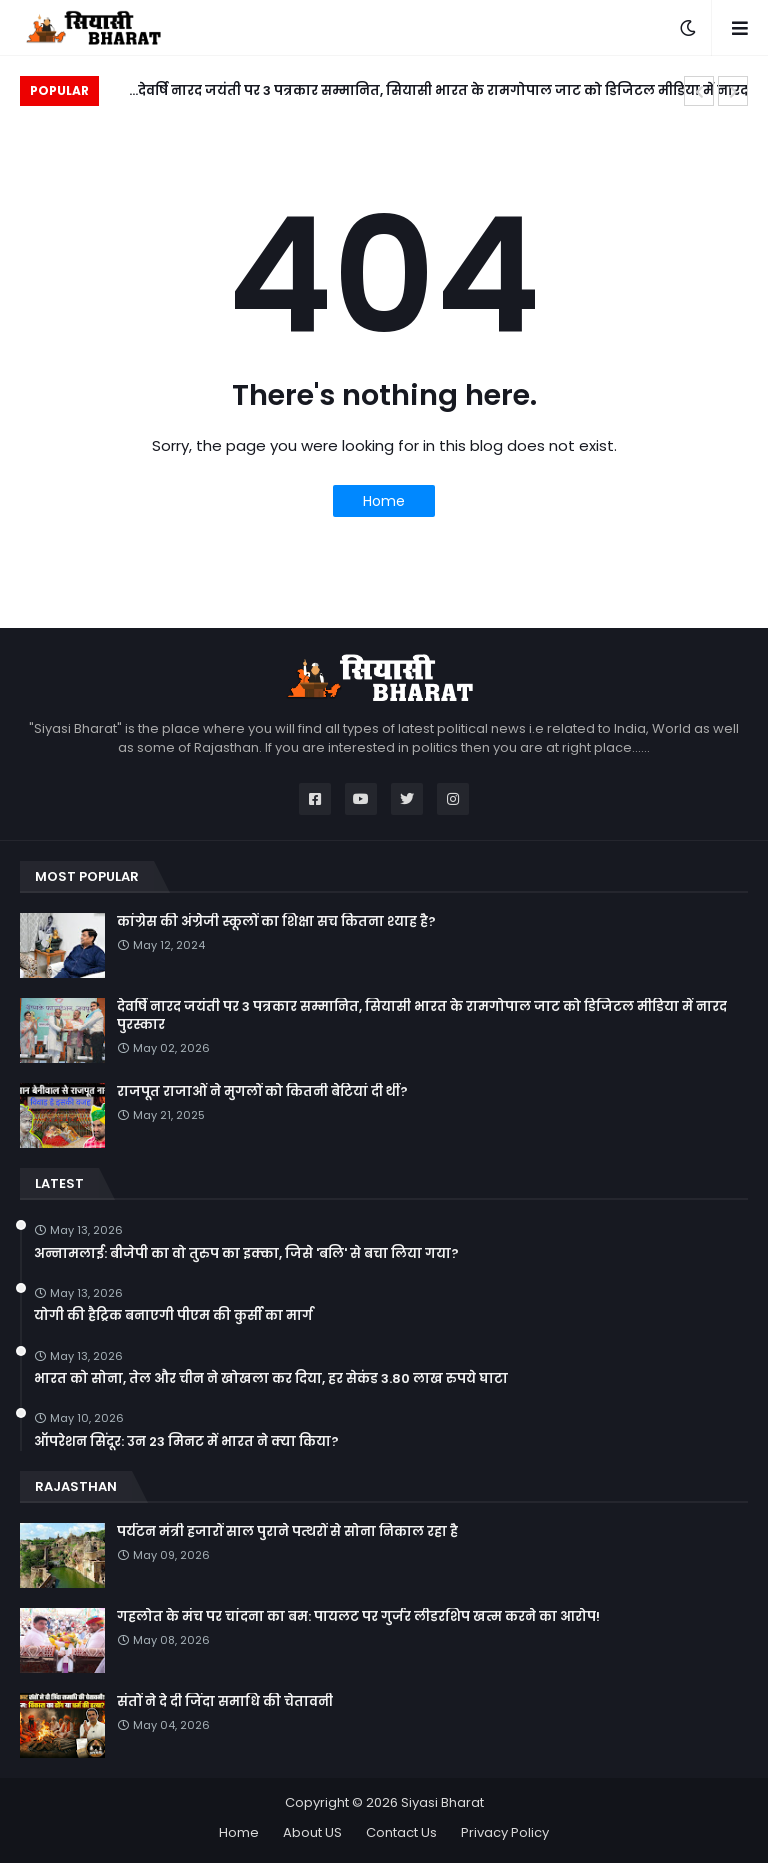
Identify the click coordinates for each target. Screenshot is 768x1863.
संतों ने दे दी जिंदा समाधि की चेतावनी (225, 1702)
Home (384, 501)
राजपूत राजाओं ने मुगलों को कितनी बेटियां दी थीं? (262, 1092)
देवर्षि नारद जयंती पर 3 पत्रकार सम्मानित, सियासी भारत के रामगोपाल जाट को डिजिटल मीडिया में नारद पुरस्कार (443, 93)
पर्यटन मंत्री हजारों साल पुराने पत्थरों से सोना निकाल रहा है (287, 1532)
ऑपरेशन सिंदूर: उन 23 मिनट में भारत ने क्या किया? (186, 1442)
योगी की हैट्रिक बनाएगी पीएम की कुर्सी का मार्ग (173, 1316)
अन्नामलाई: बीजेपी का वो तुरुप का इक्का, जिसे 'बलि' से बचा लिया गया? (246, 1254)
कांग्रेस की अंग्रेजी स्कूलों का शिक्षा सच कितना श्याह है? (276, 922)
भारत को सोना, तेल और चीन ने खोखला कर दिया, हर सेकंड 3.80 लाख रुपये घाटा (271, 1379)
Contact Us (401, 1832)
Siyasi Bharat (442, 1802)
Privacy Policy (505, 1832)
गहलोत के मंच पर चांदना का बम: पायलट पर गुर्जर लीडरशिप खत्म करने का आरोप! (358, 1617)
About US (312, 1832)
